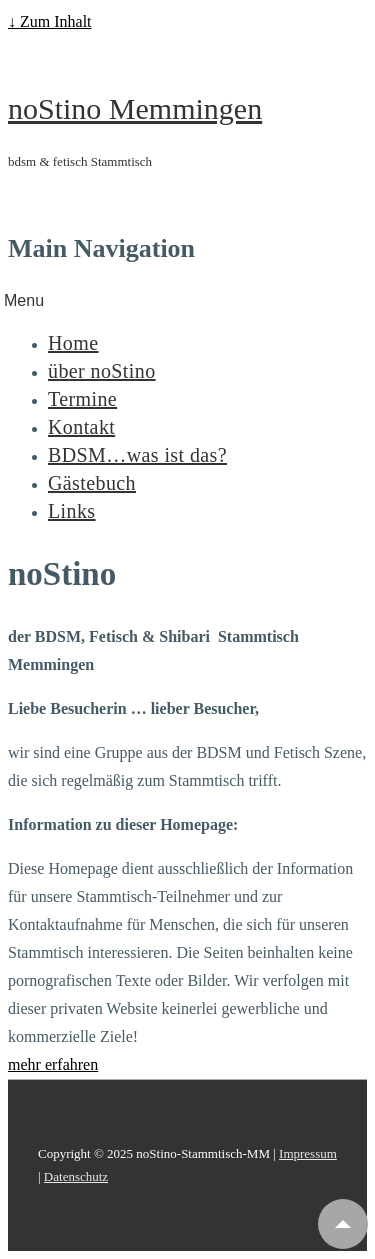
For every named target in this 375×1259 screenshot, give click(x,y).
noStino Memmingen (135, 108)
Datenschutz (76, 1176)
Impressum (308, 1153)
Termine (82, 399)
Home (73, 343)
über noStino (102, 371)
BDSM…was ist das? (137, 455)
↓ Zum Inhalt (50, 21)
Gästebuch (92, 483)
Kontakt (81, 427)
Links (72, 511)
